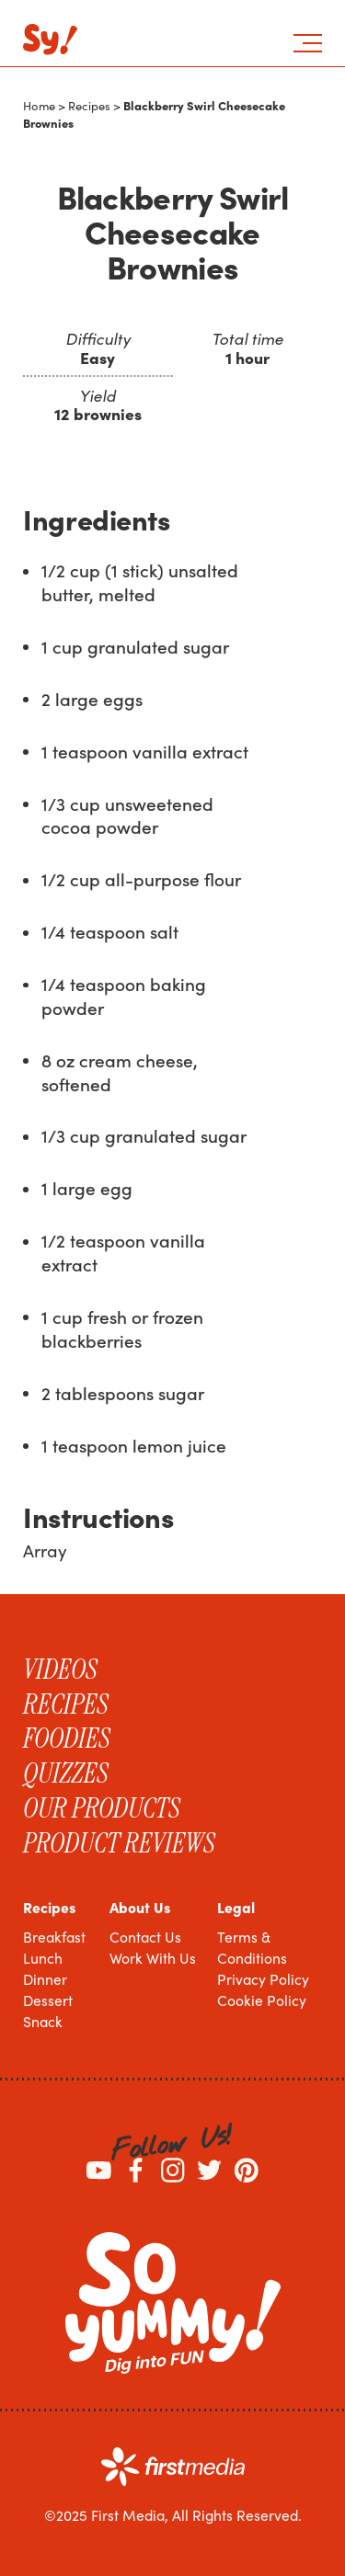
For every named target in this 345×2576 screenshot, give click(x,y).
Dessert (48, 2000)
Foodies (66, 1738)
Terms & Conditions (252, 1947)
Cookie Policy (261, 2000)
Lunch (43, 1957)
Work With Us (152, 1957)
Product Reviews (119, 1843)
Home (39, 105)
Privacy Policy (263, 1979)
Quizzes (66, 1773)
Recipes (89, 105)
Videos (60, 1669)
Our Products (101, 1808)
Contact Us (145, 1936)
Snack (43, 2021)
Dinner (45, 1979)
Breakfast (54, 1936)
